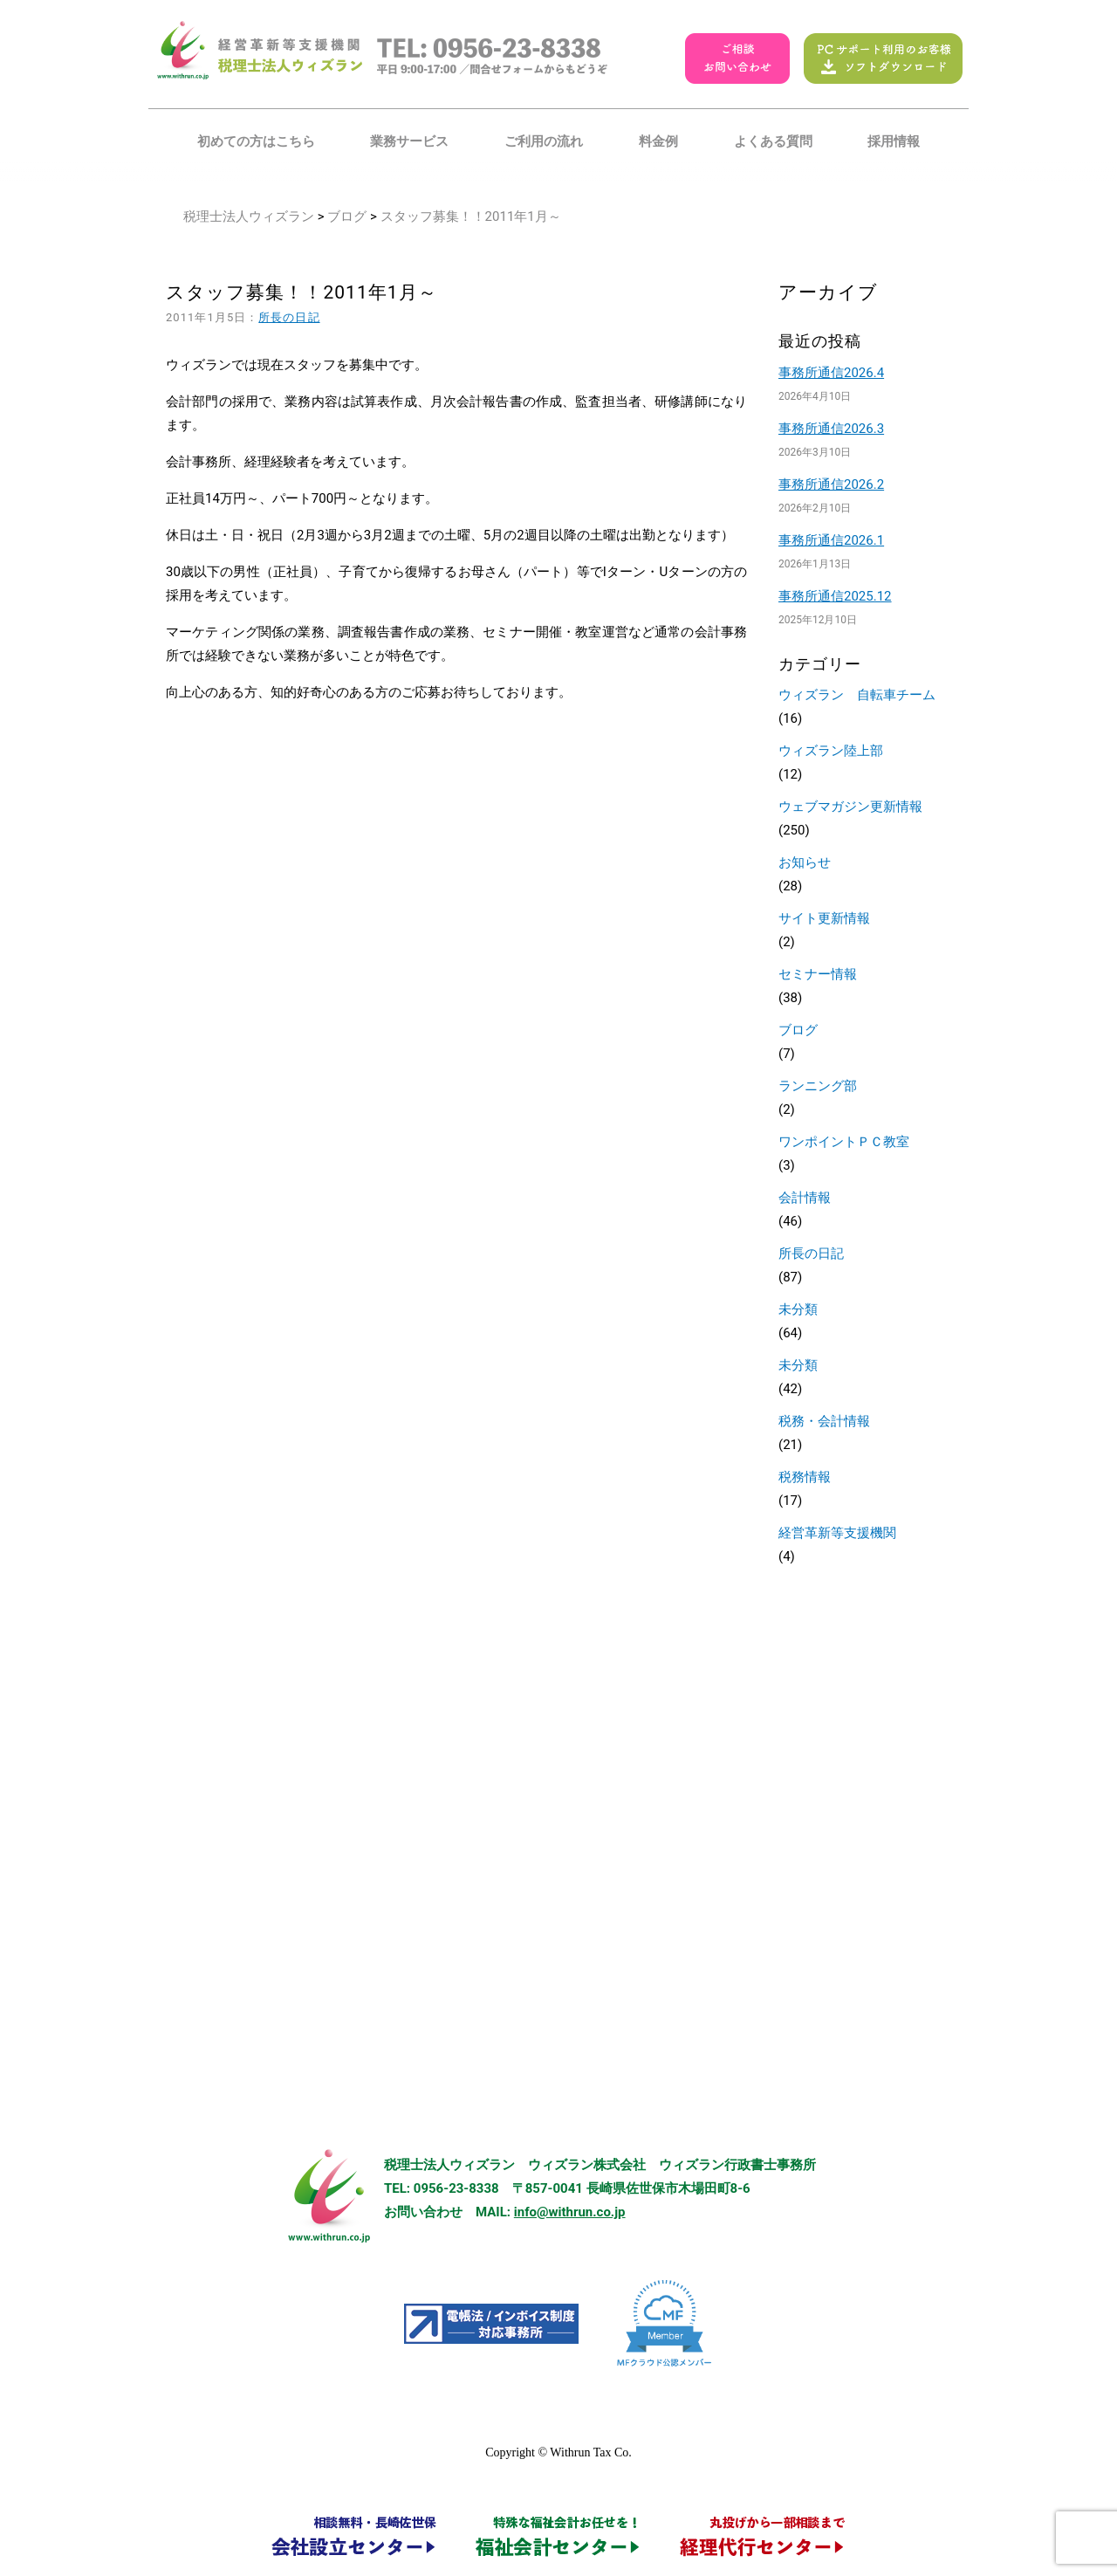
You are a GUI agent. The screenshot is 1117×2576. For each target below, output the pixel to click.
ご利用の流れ (543, 141)
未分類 (798, 1309)
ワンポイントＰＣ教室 (843, 1142)
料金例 (658, 141)
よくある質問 (773, 141)
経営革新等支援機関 (837, 1533)
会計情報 (804, 1198)
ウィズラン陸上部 (830, 751)
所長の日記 (288, 317)
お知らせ (804, 862)
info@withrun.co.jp (570, 2212)
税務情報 (804, 1477)
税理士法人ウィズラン (248, 216)
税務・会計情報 (824, 1421)
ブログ (347, 216)
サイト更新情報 (824, 918)
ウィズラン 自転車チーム (856, 695)
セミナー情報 (817, 974)
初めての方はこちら (256, 141)
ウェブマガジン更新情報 (850, 806)
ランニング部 (817, 1086)
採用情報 (893, 141)
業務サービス (409, 141)
